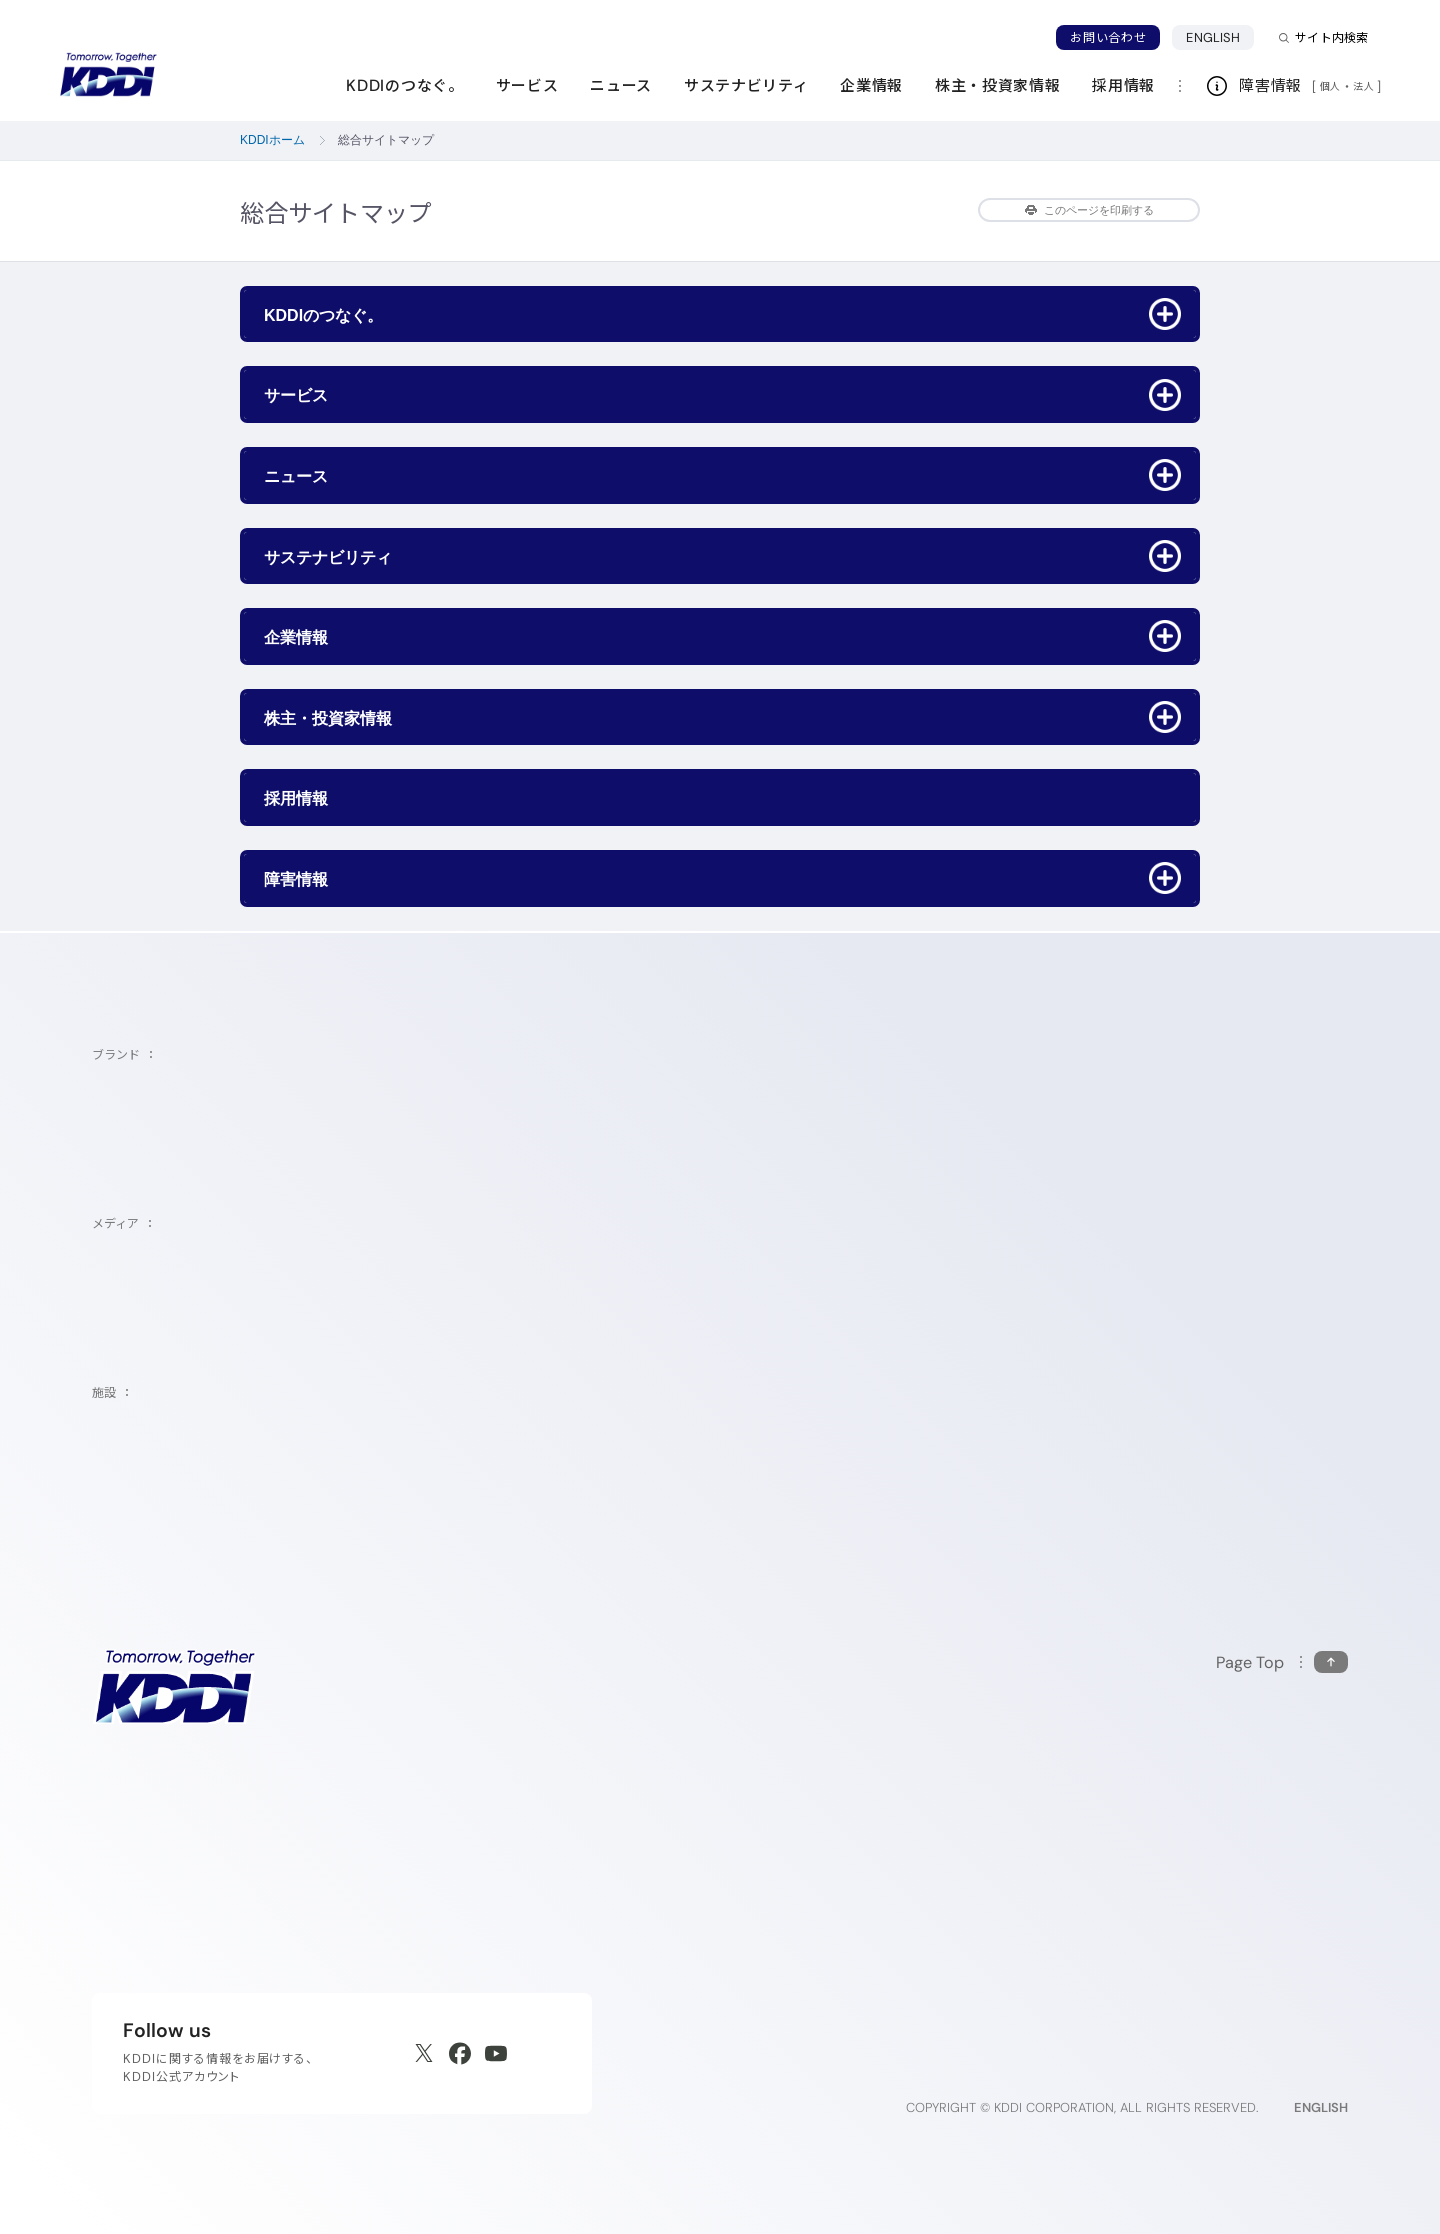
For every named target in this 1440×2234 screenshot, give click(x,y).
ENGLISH (1220, 37)
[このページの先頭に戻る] (1282, 1662)
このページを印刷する (1089, 210)
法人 (1365, 86)
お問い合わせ (1108, 37)
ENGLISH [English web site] (1321, 2107)
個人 (1330, 86)
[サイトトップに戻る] (108, 75)
